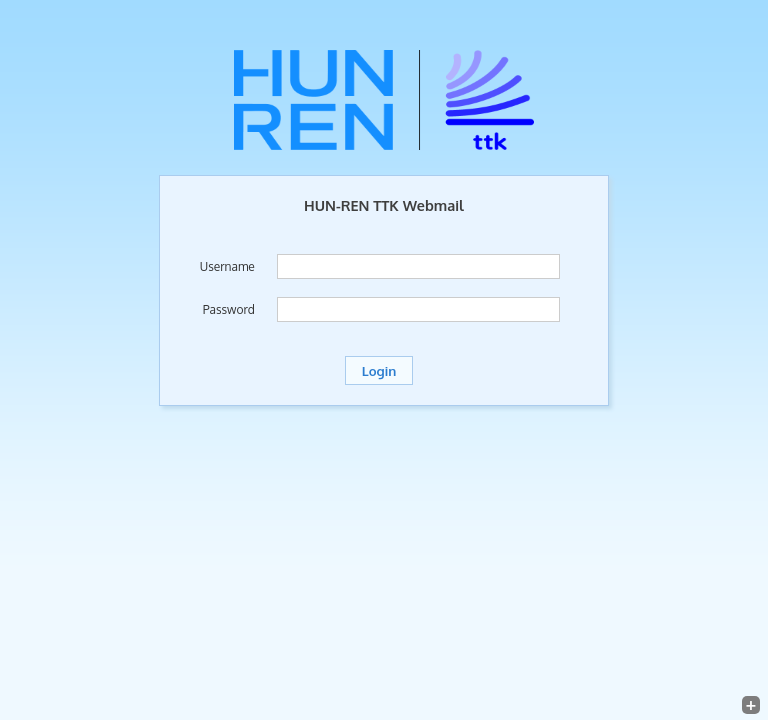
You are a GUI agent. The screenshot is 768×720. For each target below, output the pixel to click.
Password (229, 309)
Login (379, 370)
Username (227, 266)
